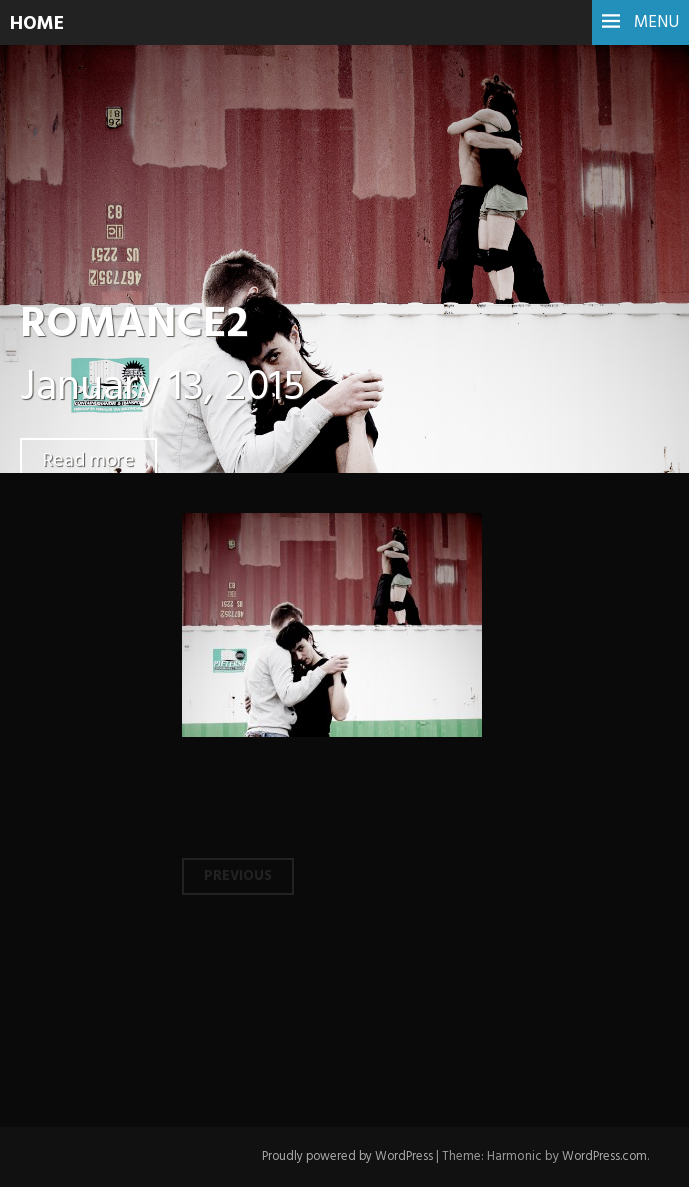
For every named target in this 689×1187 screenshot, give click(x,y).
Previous (239, 876)
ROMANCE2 (140, 325)
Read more (90, 460)
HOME (38, 24)
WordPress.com (603, 1156)
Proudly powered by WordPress (341, 1156)
